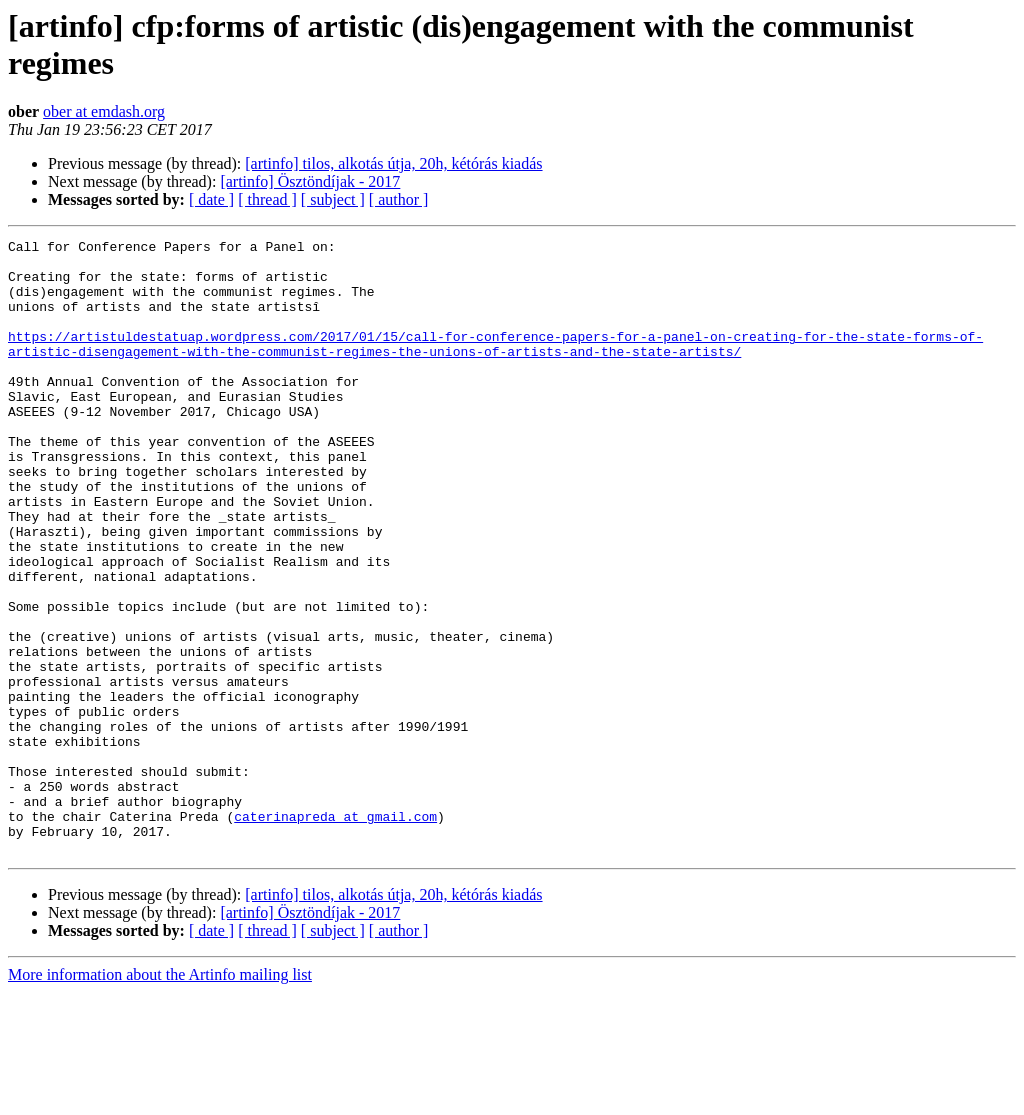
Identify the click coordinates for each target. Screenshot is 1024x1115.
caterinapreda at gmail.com (335, 933)
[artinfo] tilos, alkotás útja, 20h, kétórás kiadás (393, 163)
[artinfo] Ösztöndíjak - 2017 (310, 181)
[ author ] (399, 199)
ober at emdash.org (104, 111)
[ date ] (211, 199)
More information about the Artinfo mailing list (160, 1097)
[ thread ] (267, 199)
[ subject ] (333, 199)
